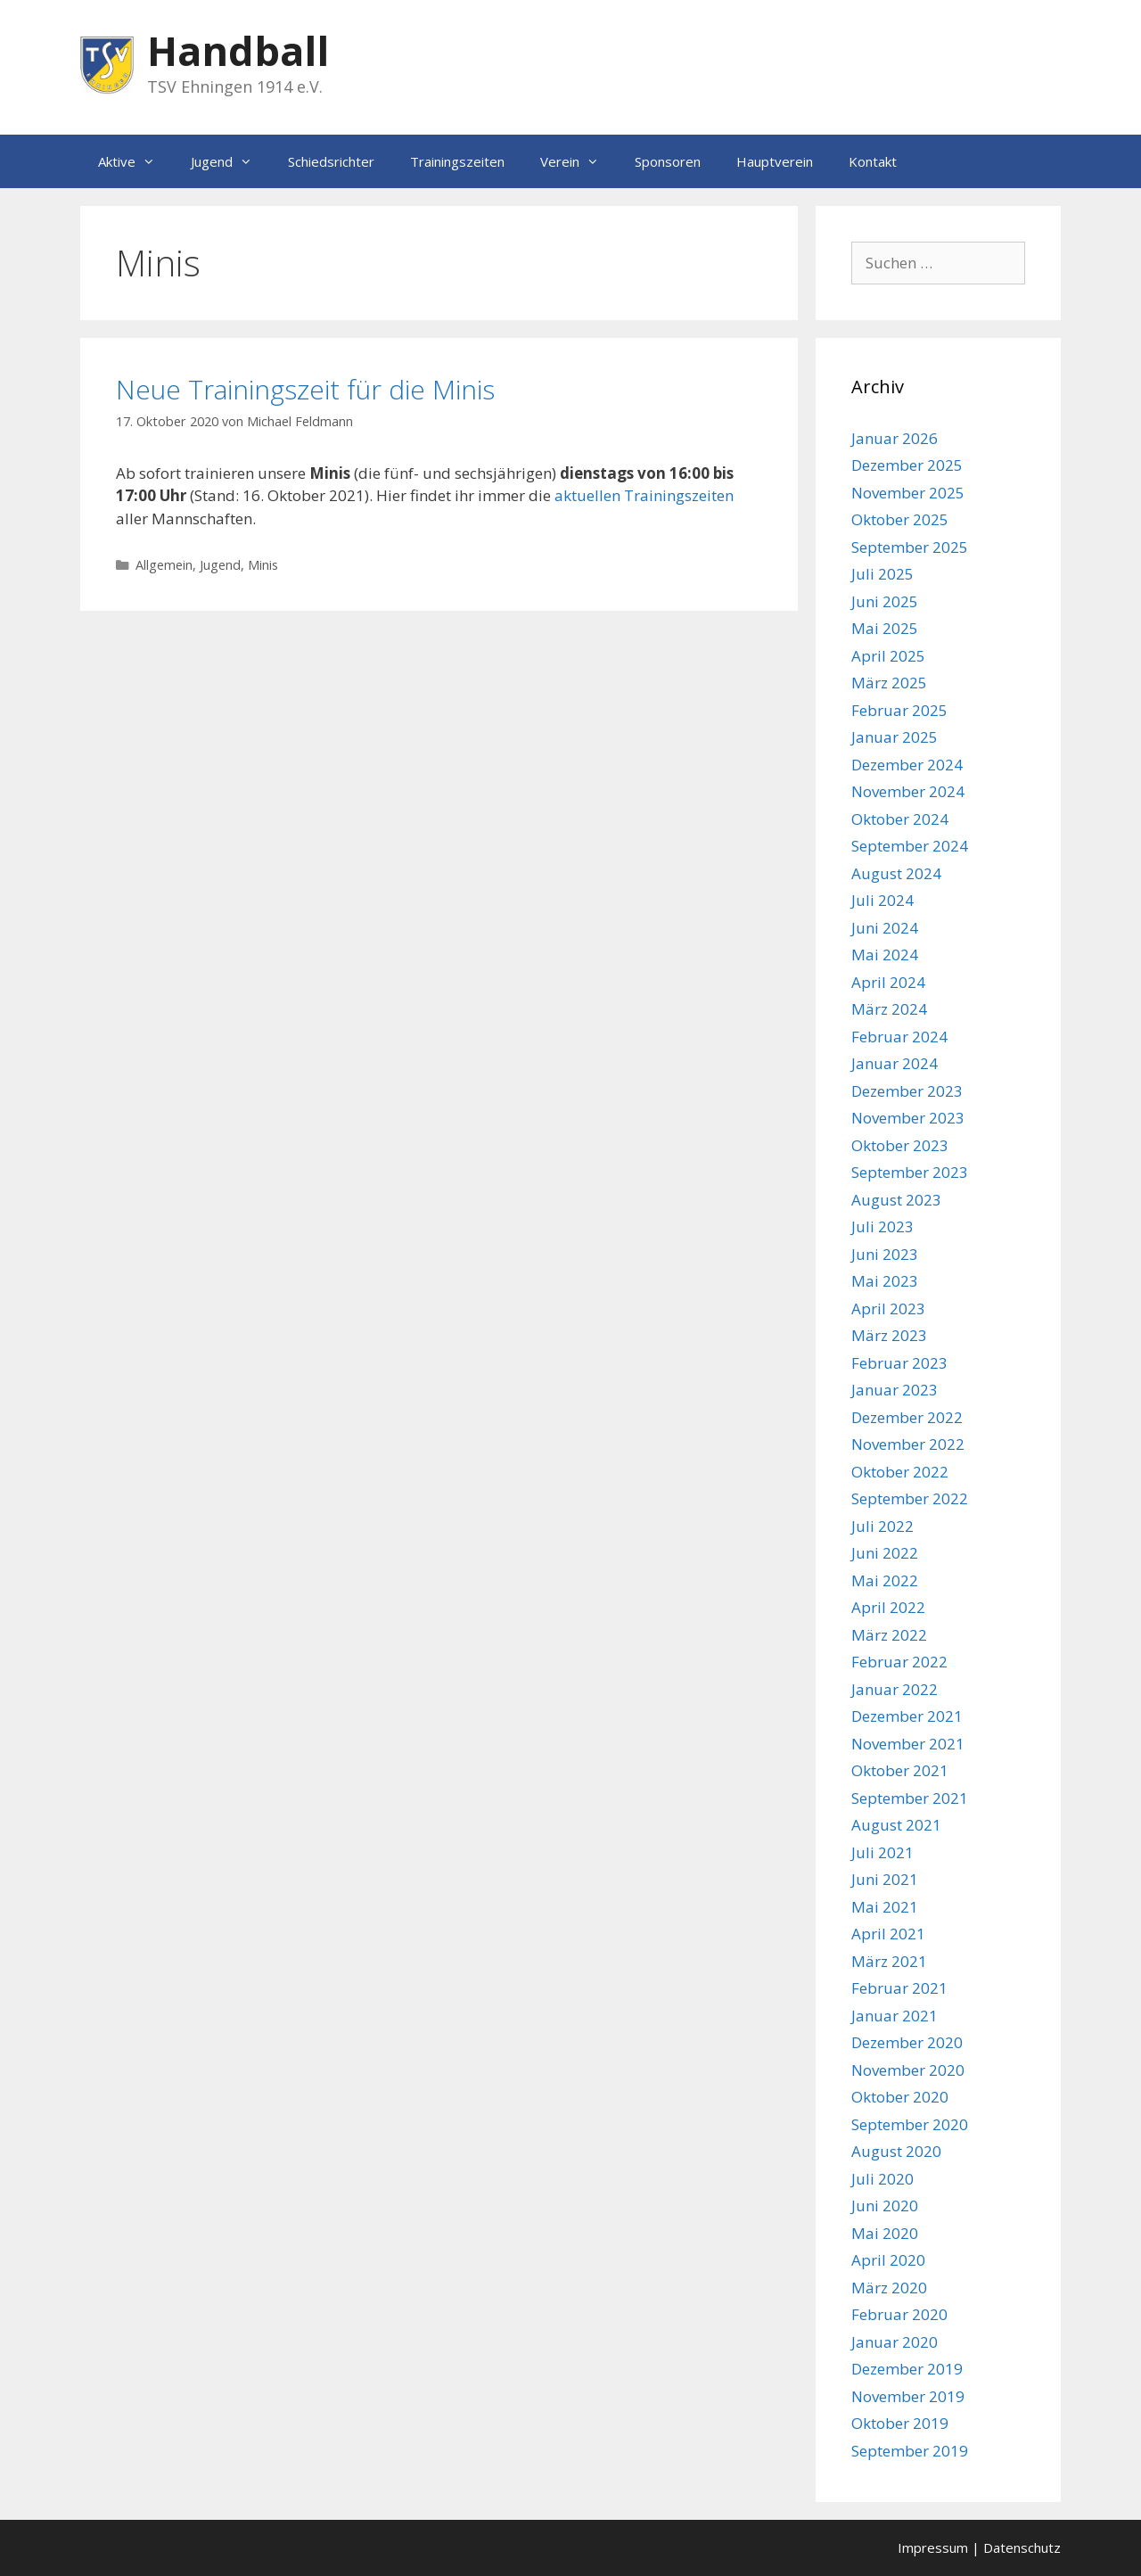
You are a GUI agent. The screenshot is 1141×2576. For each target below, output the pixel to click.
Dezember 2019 (907, 2368)
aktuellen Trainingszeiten (644, 495)
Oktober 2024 (899, 819)
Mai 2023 (884, 1281)
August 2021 (896, 1825)
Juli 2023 (882, 1226)
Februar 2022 (899, 1661)
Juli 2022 (882, 1526)
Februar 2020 (899, 2314)
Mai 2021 (884, 1907)
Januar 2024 (894, 1063)
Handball (238, 50)
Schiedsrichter (331, 161)
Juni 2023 (884, 1254)
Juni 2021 (884, 1879)
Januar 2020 (894, 2342)
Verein (578, 161)
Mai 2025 (884, 628)
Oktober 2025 (899, 519)
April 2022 (888, 1607)
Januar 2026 (894, 438)
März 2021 (889, 1961)
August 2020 (896, 2151)
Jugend (230, 161)
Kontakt (873, 161)
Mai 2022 (884, 1580)
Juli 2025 (882, 574)
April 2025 (888, 656)
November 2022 (908, 1444)
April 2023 (888, 1308)
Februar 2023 (899, 1363)
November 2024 (908, 791)
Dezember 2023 (907, 1091)
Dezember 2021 (907, 1716)
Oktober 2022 (899, 1471)
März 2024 (889, 1009)
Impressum (933, 2547)
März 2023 (889, 1335)
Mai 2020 (884, 2233)
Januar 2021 (894, 2015)
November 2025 (908, 492)
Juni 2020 (884, 2205)
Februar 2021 (899, 1988)
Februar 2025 (899, 710)
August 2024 (896, 873)
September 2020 (909, 2124)
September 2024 (909, 845)
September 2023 (909, 1172)
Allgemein (164, 564)
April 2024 (888, 982)
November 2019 (908, 2396)
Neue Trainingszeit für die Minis (305, 389)
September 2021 (909, 1798)
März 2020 (889, 2287)
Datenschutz (1022, 2547)
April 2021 (888, 1933)
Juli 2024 (882, 900)
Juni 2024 (884, 928)
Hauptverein (774, 161)
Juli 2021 (882, 1852)
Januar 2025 (894, 737)
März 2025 (889, 682)
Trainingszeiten (457, 161)
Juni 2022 (884, 1553)
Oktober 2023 (899, 1145)
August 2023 (896, 1199)
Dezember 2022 (907, 1417)
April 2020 (888, 2260)
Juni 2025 (884, 601)
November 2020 (908, 2070)
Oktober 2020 (899, 2096)
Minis (263, 564)
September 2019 (909, 2450)
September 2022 (909, 1498)
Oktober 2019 (899, 2423)
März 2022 (889, 1635)
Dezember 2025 (907, 465)
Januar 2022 (894, 1689)
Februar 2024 (899, 1036)
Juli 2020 (882, 2179)
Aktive (135, 161)
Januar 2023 (894, 1389)
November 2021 (908, 1743)
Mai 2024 (884, 954)
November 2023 (908, 1117)
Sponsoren (668, 161)
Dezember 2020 (907, 2042)
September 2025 (909, 547)
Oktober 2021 (899, 1770)
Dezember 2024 (907, 764)
